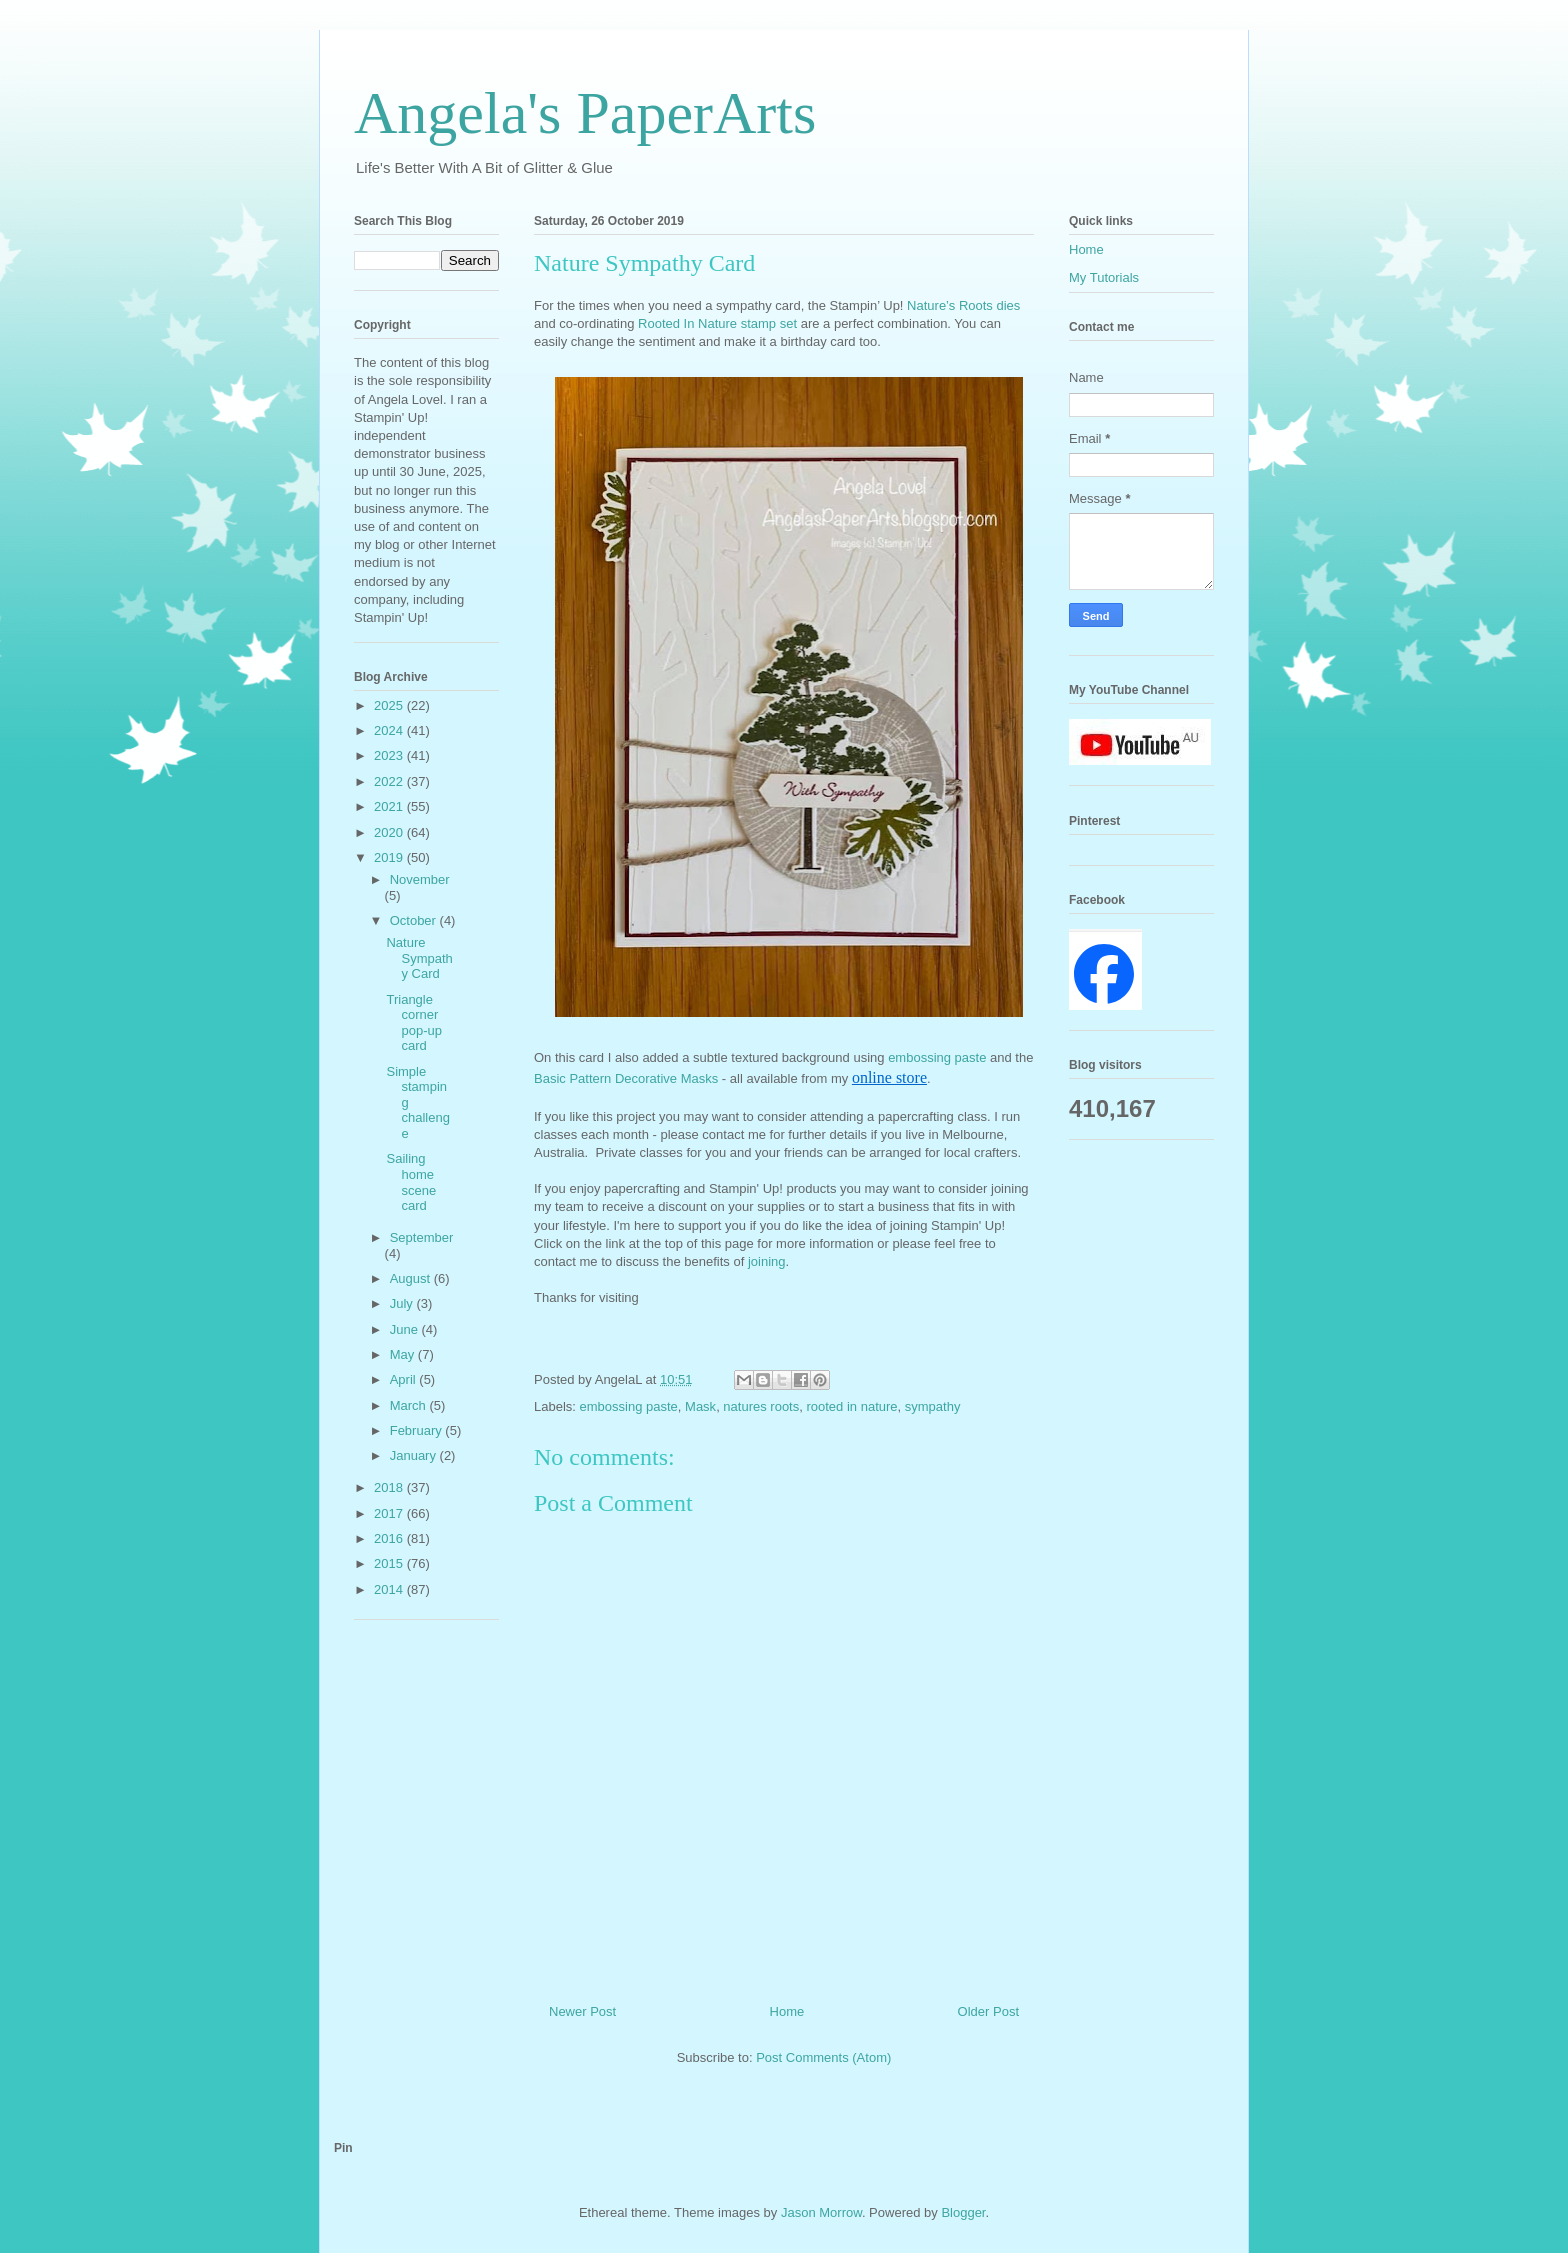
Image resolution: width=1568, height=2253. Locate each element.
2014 (390, 1589)
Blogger (963, 2212)
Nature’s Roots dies (963, 305)
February (418, 1430)
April (405, 1379)
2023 (390, 755)
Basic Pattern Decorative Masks (626, 1078)
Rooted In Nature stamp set (719, 323)
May (404, 1354)
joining (767, 1261)
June (406, 1329)
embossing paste (937, 1057)
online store (889, 1077)
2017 (390, 1513)
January (415, 1455)
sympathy (933, 1406)
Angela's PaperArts (585, 113)
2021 (390, 806)
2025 (390, 705)
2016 (390, 1538)
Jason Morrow (821, 2212)
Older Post (988, 2011)
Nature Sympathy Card (419, 958)
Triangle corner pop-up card (413, 1023)
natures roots (761, 1406)
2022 (390, 781)
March (410, 1405)
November (420, 879)
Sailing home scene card (411, 1182)
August (412, 1278)
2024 (390, 730)
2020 (390, 832)
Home (787, 2011)
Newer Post (582, 2011)
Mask (700, 1406)
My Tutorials (1104, 277)
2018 (390, 1487)
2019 (390, 857)
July (403, 1303)
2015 (390, 1563)
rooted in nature (851, 1406)
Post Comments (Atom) (823, 2057)
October (415, 920)
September (422, 1237)
